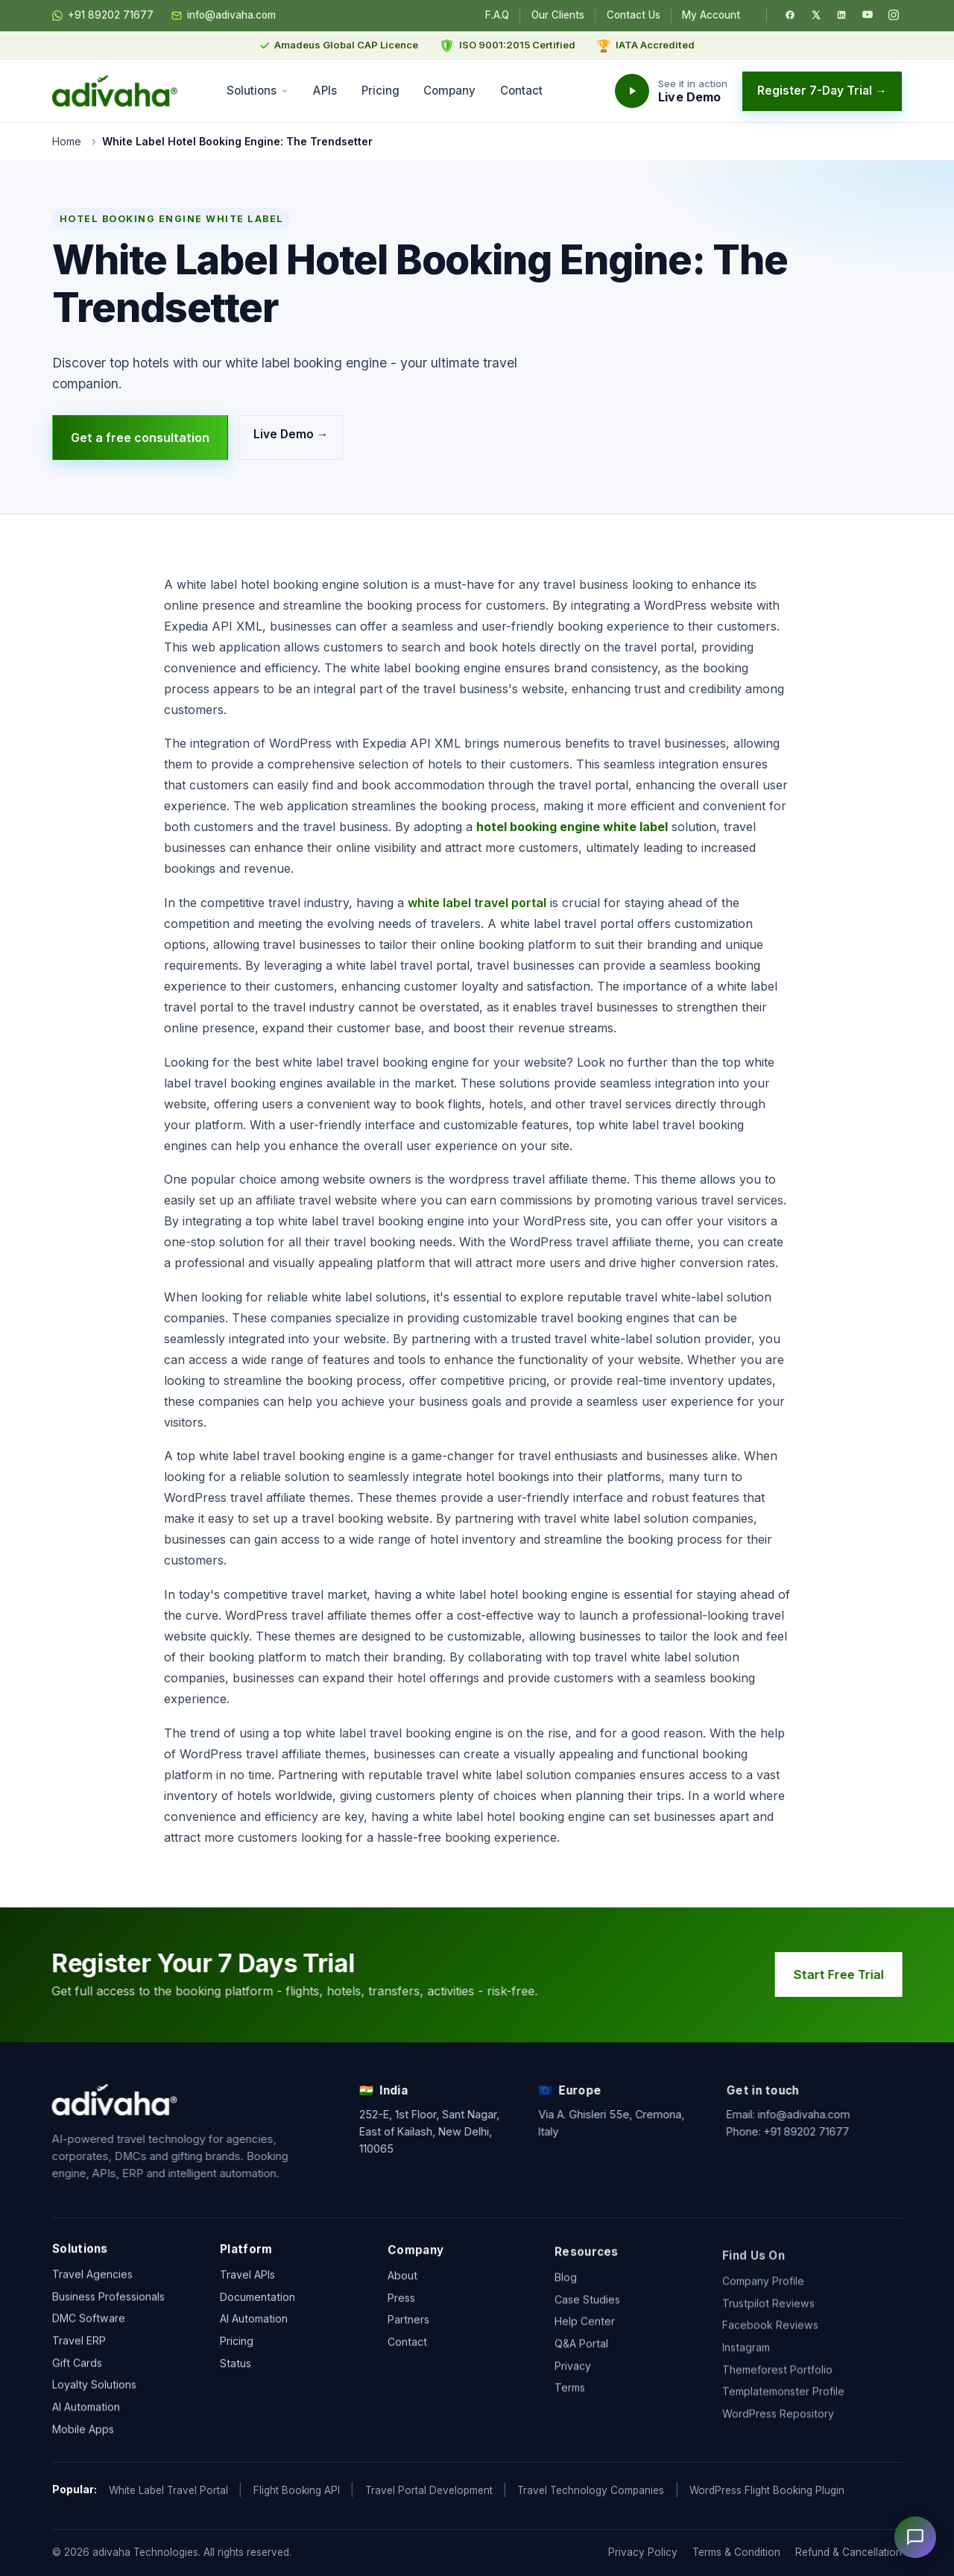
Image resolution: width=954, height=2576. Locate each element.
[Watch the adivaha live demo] (671, 91)
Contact (521, 90)
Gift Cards (77, 2378)
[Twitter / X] (816, 15)
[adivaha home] (114, 91)
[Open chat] (915, 2537)
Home (66, 141)
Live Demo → (291, 434)
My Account (711, 15)
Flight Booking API (296, 2490)
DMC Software (88, 2334)
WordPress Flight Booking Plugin (766, 2490)
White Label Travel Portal (168, 2490)
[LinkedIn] (841, 15)
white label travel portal (477, 902)
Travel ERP (79, 2356)
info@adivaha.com (223, 15)
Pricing (380, 90)
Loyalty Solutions (94, 2400)
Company (449, 90)
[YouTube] (867, 15)
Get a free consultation (140, 437)
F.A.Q (497, 15)
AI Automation (86, 2422)
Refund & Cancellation (848, 2552)
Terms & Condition (736, 2552)
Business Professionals (108, 2311)
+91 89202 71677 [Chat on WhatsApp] (103, 15)
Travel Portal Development (429, 2490)
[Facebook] (790, 15)
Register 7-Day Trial (822, 90)
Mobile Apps (83, 2445)
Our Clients (557, 15)
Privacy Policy (642, 2552)
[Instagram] (893, 15)
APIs (325, 90)
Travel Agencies (92, 2290)
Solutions (257, 90)
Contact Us (633, 15)
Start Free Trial (856, 1974)
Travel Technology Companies (590, 2490)
